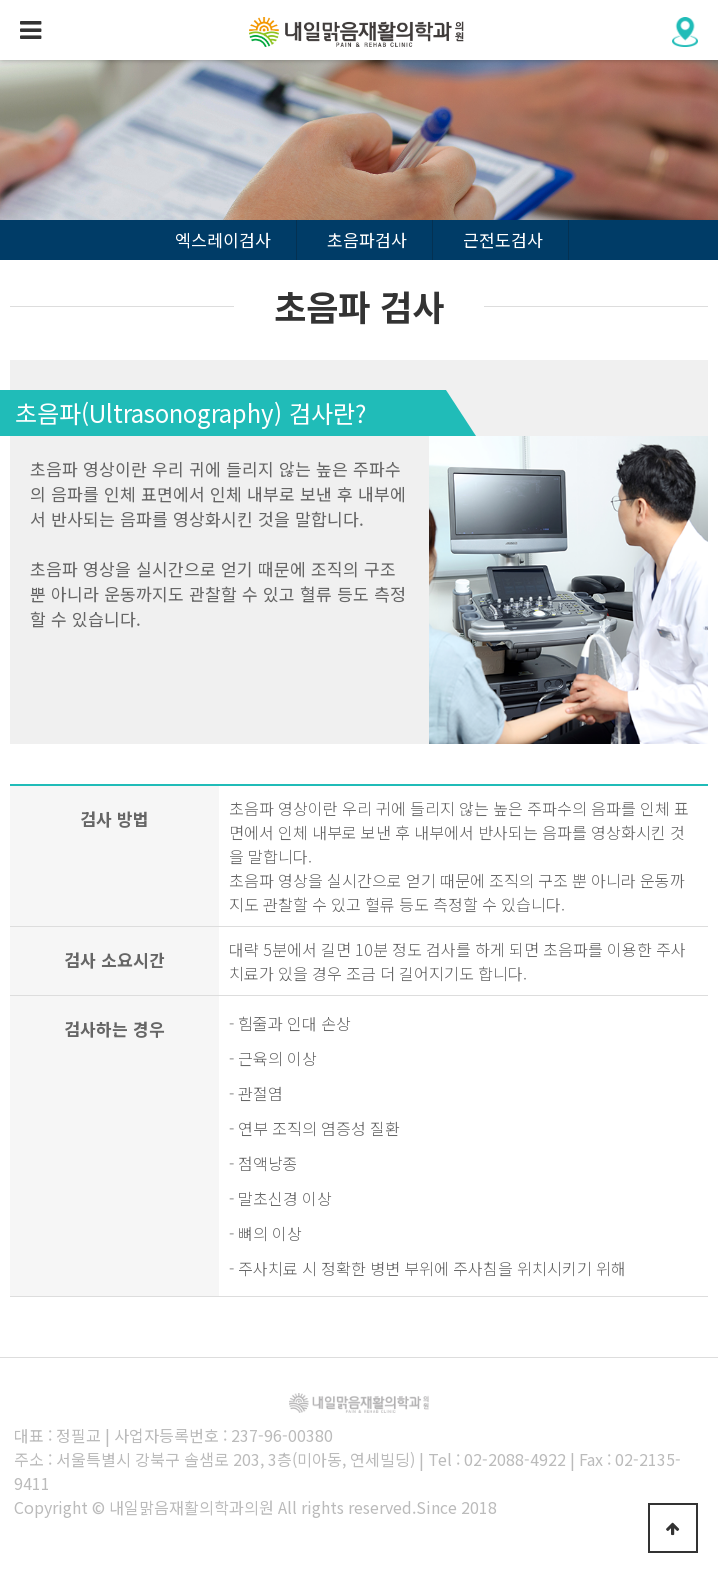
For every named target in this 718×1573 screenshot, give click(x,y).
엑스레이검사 (223, 239)
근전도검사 (503, 239)
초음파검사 (367, 239)
